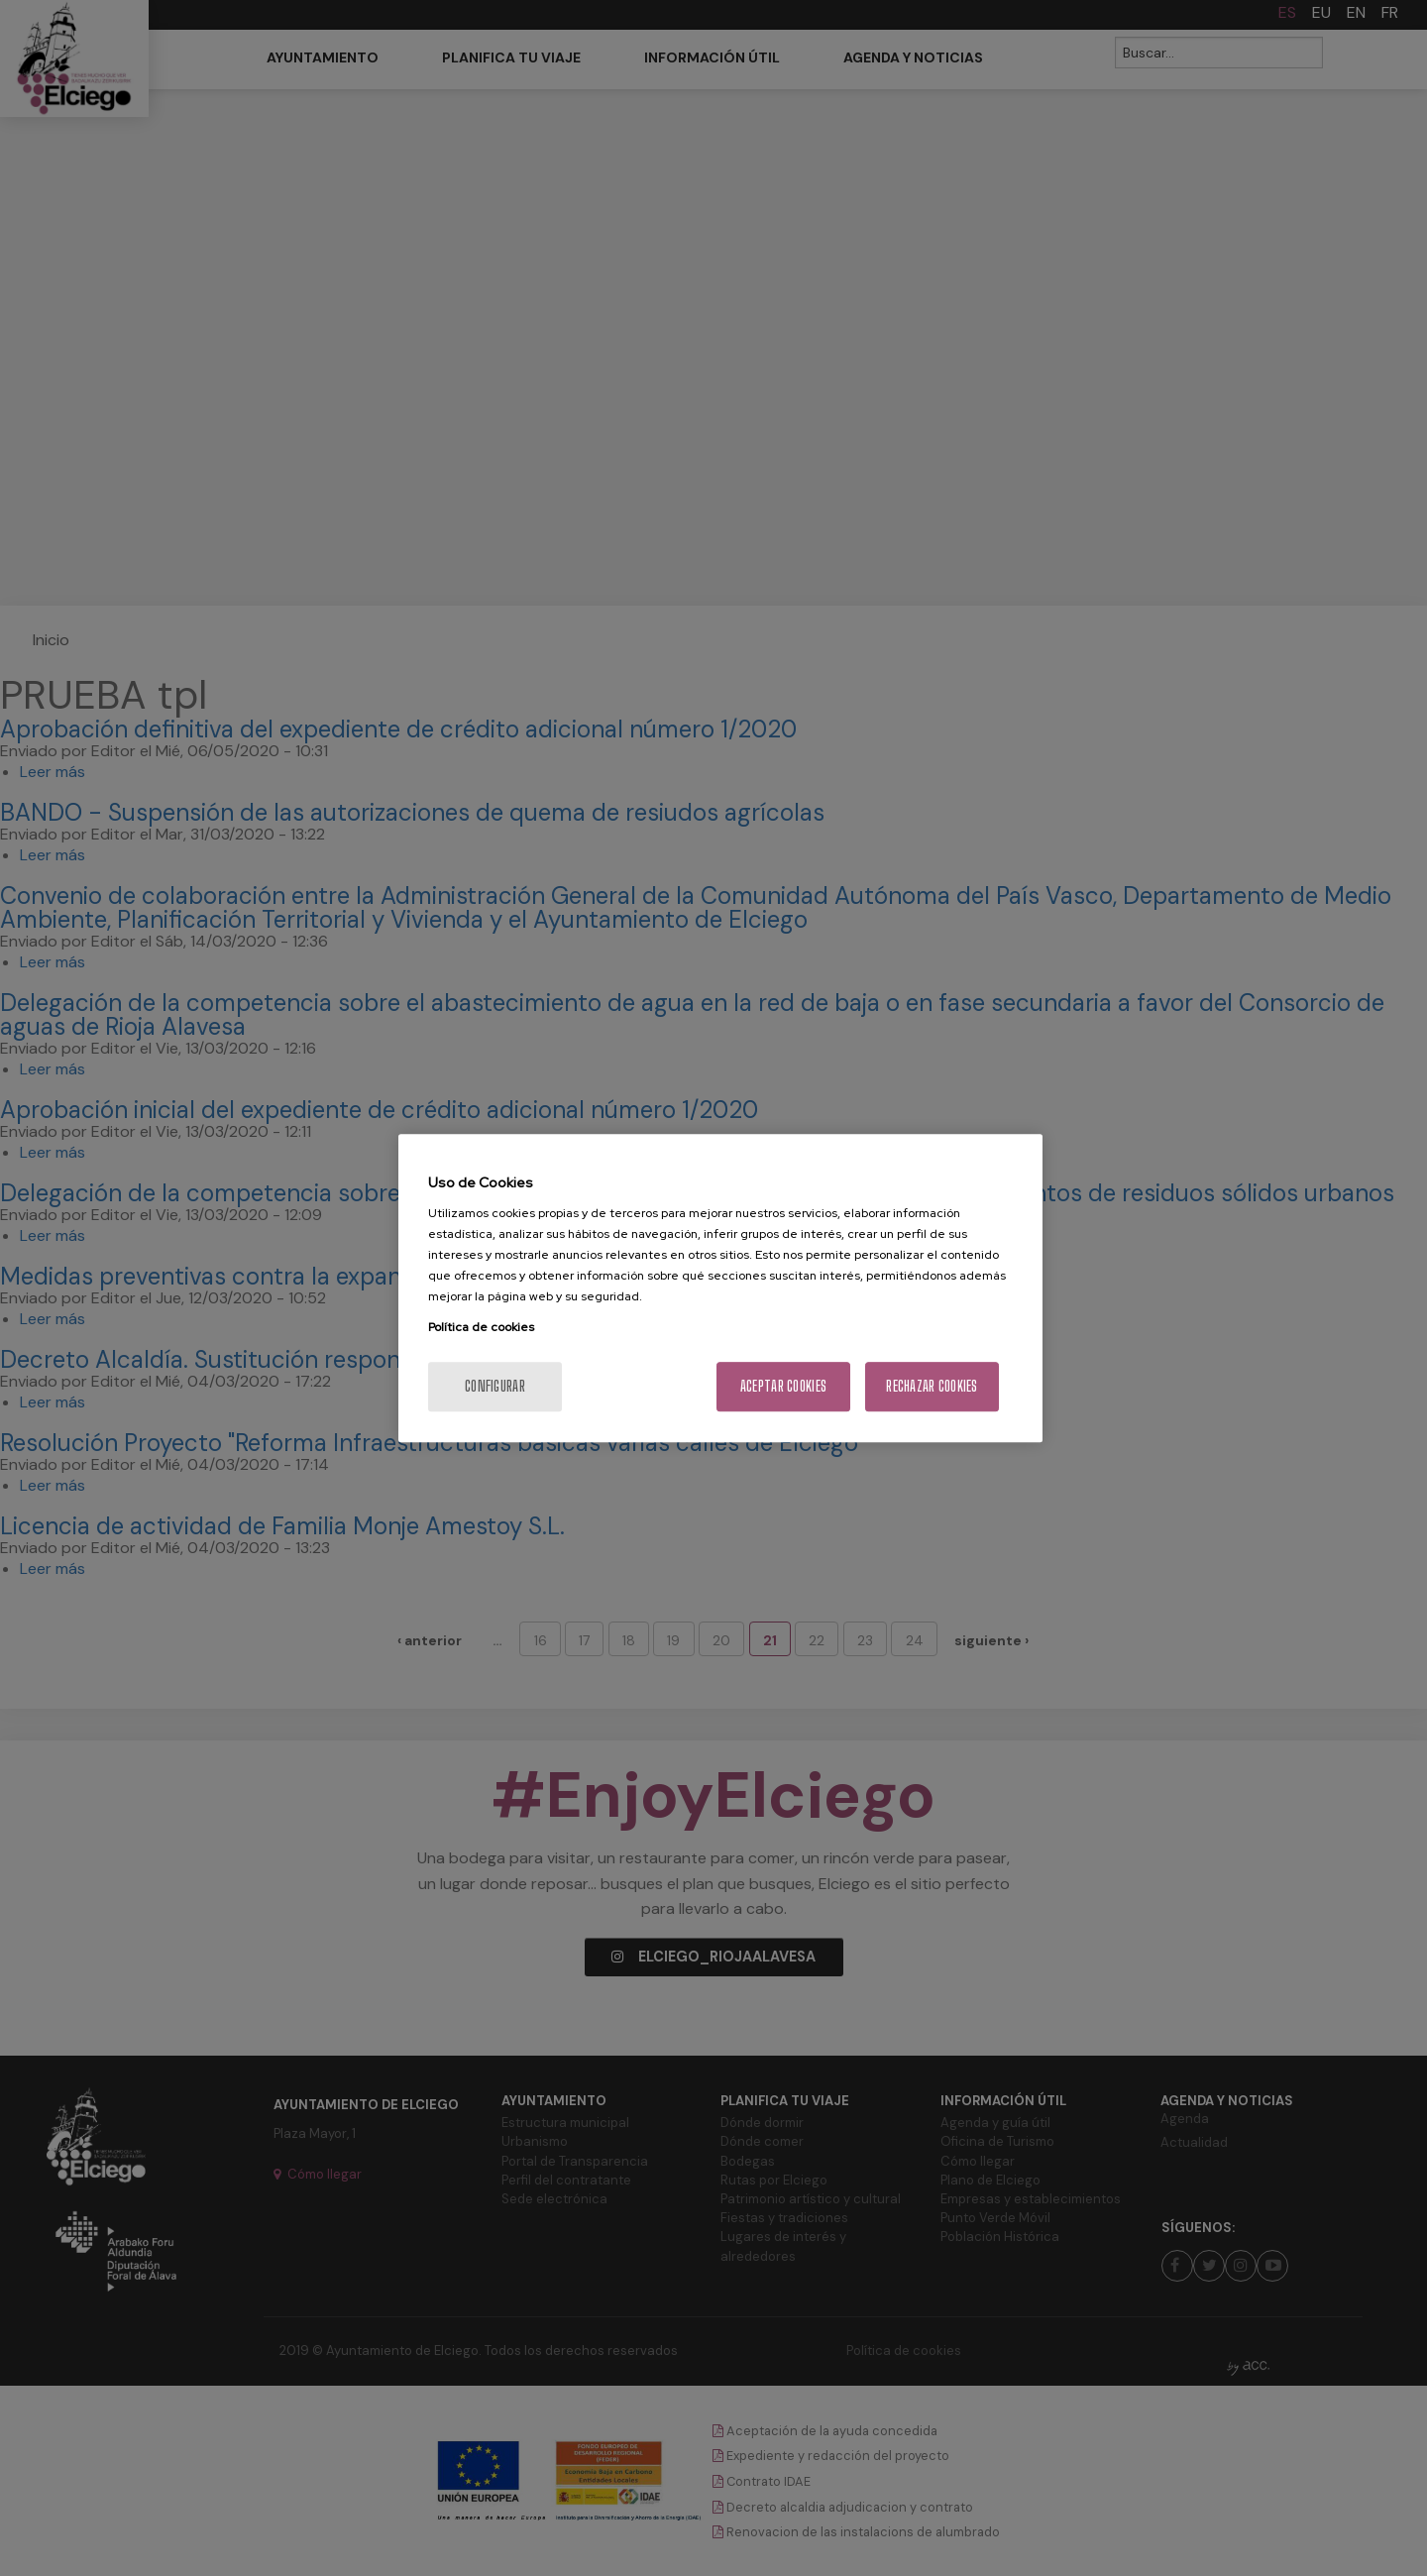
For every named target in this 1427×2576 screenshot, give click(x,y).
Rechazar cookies (931, 1386)
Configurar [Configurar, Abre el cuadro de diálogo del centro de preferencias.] (495, 1386)
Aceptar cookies (783, 1386)
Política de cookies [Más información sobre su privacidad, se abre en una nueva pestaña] (481, 1327)
